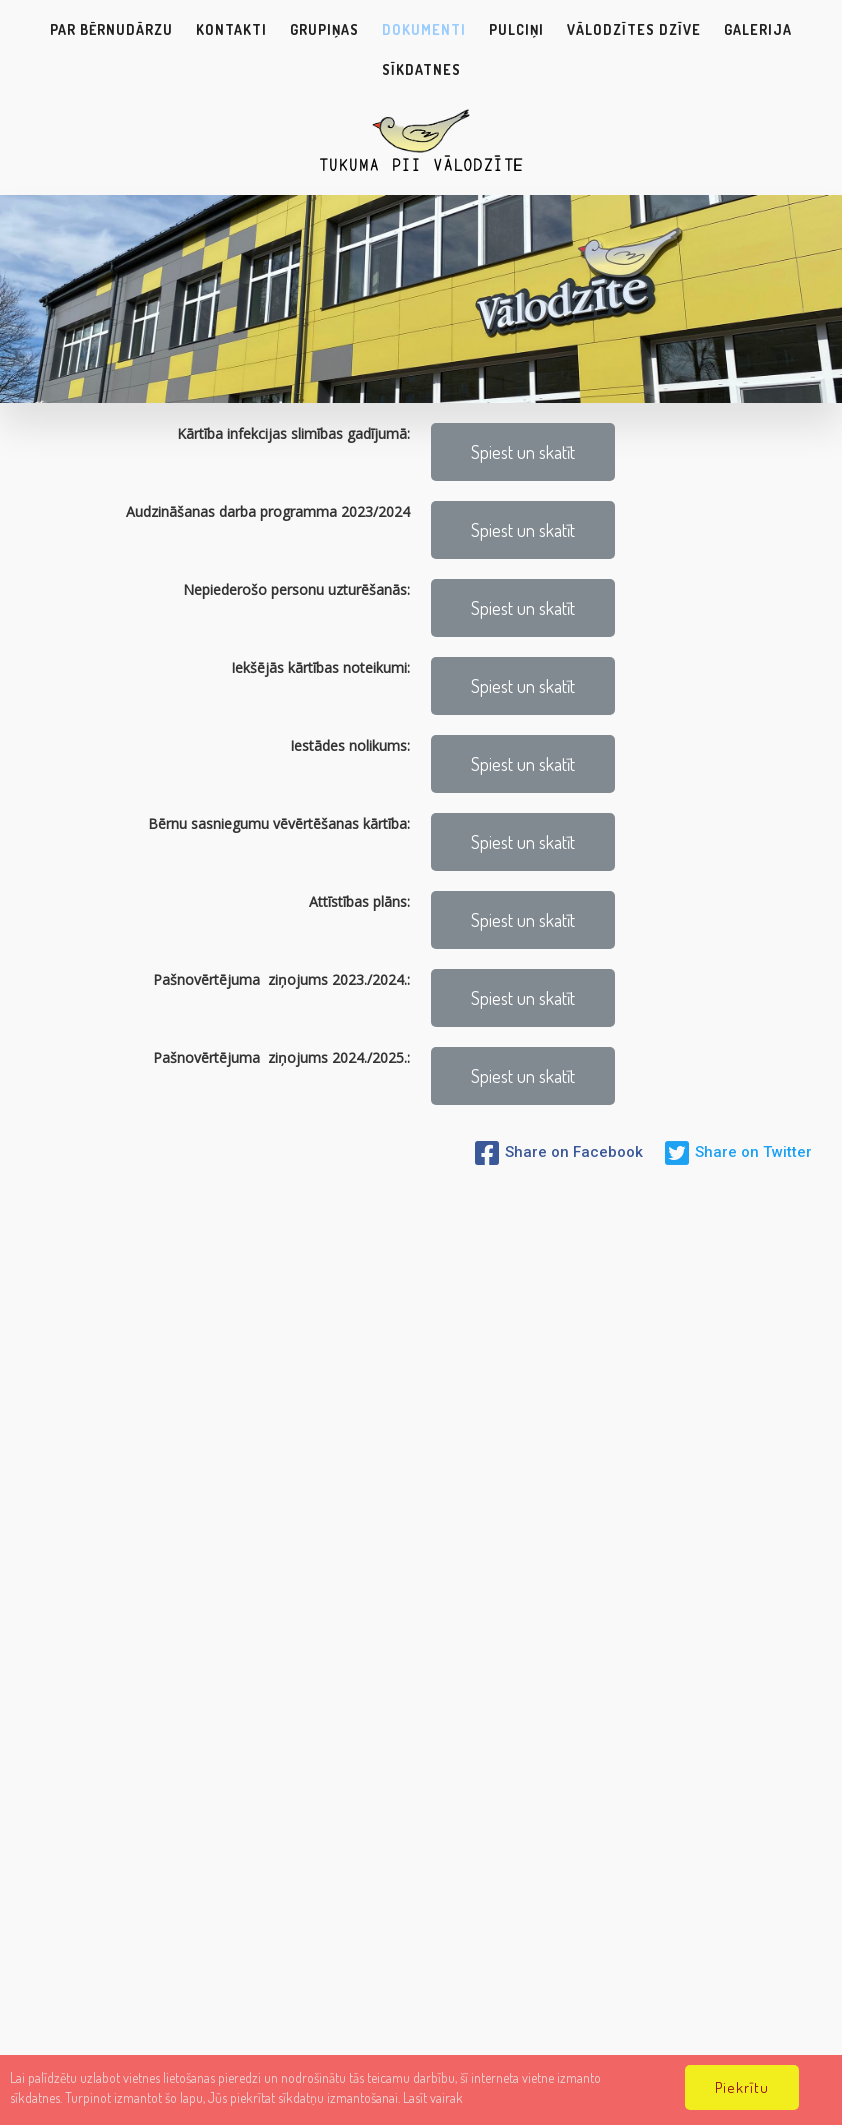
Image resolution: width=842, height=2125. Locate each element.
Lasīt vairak (433, 2097)
